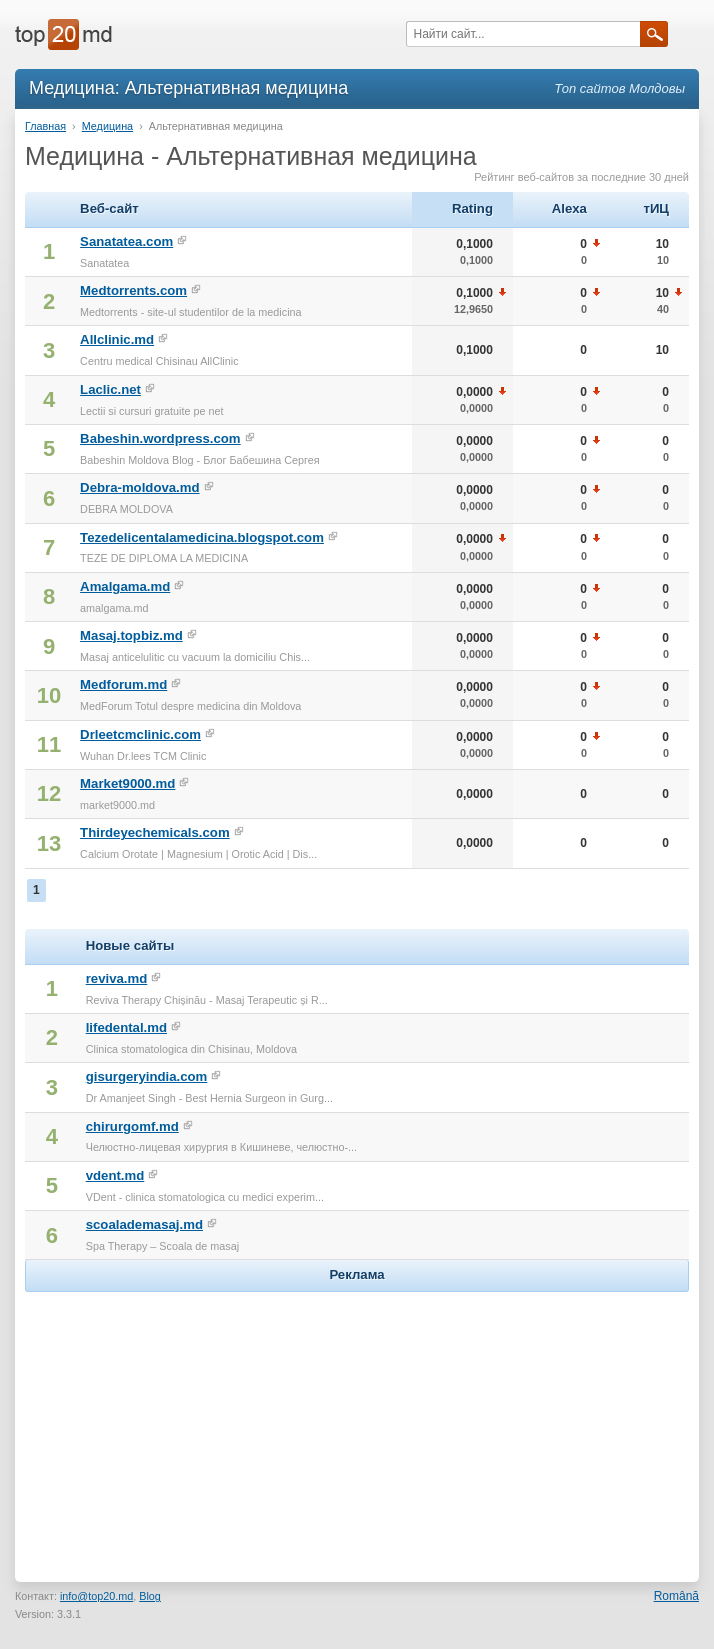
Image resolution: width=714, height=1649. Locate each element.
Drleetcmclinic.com (140, 734)
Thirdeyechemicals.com (155, 832)
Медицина (107, 126)
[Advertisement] (357, 1422)
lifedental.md (126, 1027)
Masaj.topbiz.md (131, 635)
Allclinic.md (117, 339)
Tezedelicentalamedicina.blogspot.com (202, 537)
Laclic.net (110, 389)
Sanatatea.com (126, 241)
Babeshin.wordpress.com (160, 438)
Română (676, 1596)
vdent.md (115, 1175)
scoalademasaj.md (144, 1224)
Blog (150, 1596)
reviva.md (117, 978)
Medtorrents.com (133, 290)
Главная (45, 126)
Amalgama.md (125, 586)
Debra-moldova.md (139, 487)
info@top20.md (96, 1596)
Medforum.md (123, 684)
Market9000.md (127, 783)
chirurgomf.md (132, 1126)
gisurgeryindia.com (147, 1076)
